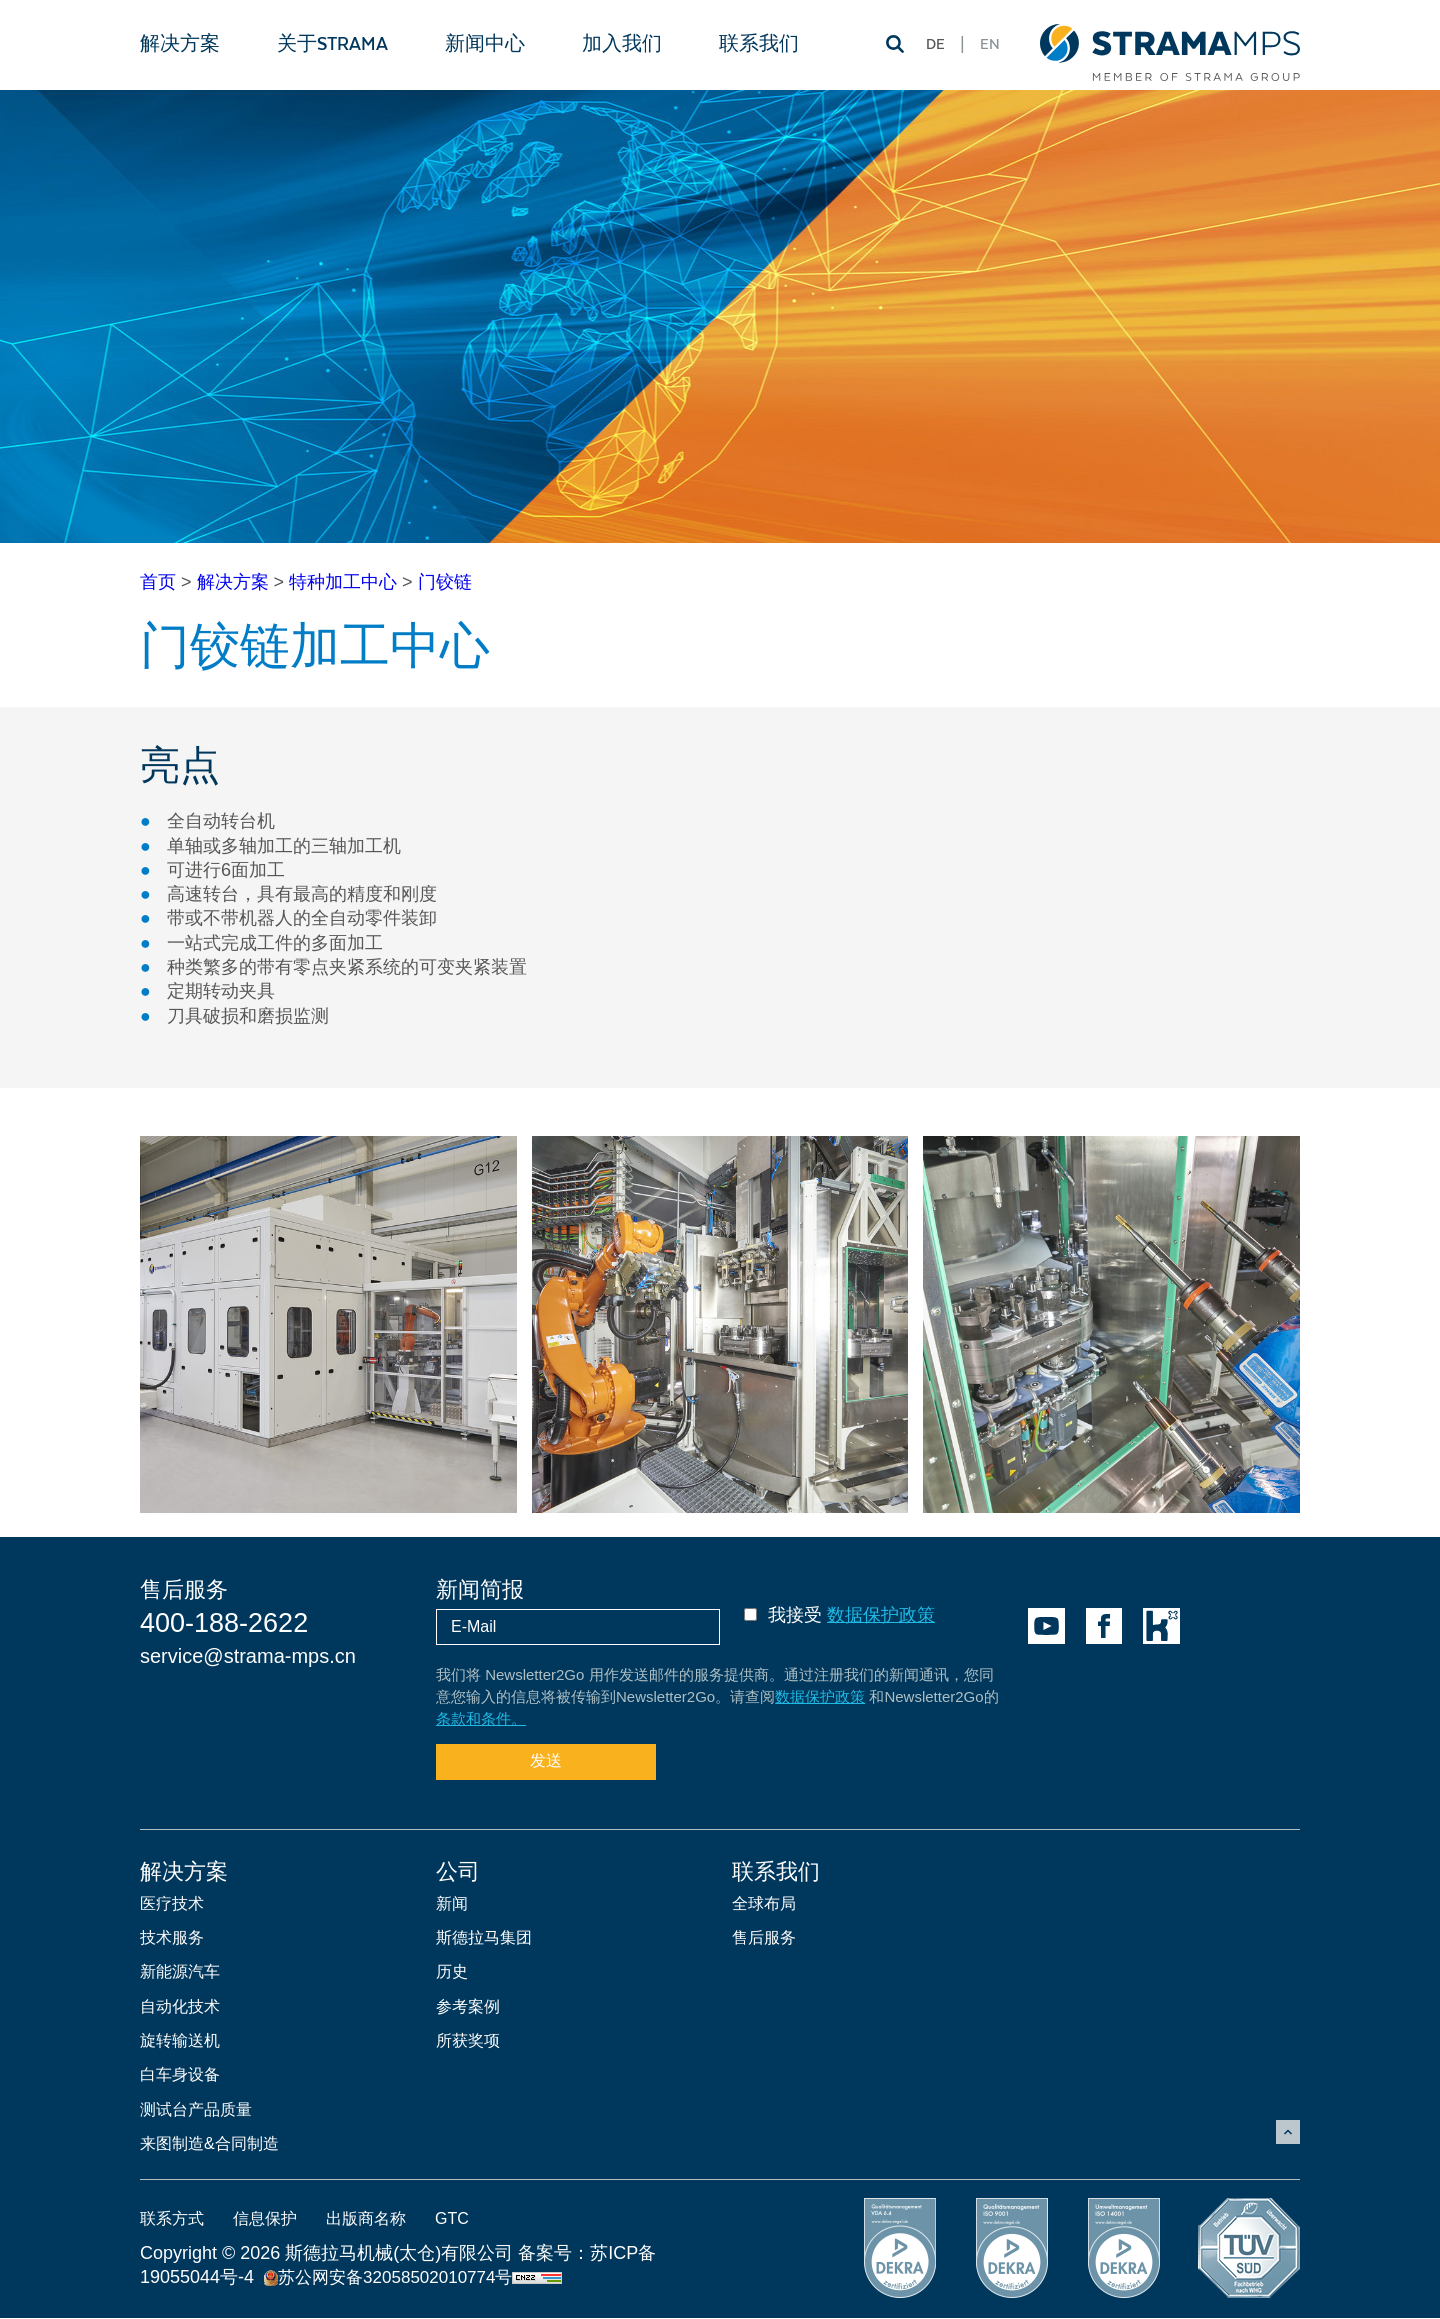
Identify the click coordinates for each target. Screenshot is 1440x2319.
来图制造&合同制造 (209, 2144)
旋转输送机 (180, 2040)
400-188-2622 (224, 1623)
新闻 (452, 1903)
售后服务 (764, 1937)
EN (990, 45)
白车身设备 (180, 2075)
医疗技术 (172, 1903)
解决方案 (233, 582)
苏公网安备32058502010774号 (388, 2278)
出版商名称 (366, 2219)
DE (935, 45)
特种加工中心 (343, 582)
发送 (546, 1760)
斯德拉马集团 (484, 1937)
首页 (158, 582)
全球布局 (764, 1903)
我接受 (851, 1615)
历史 (452, 1972)
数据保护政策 (881, 1615)
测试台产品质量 (196, 2109)
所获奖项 (468, 2040)
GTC (452, 2219)
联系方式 (172, 2219)
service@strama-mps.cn (248, 1656)
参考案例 (468, 2006)
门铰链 (445, 582)
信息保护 (265, 2219)
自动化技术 (180, 2006)
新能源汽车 (180, 1972)
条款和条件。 (481, 1718)
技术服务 (172, 1937)
